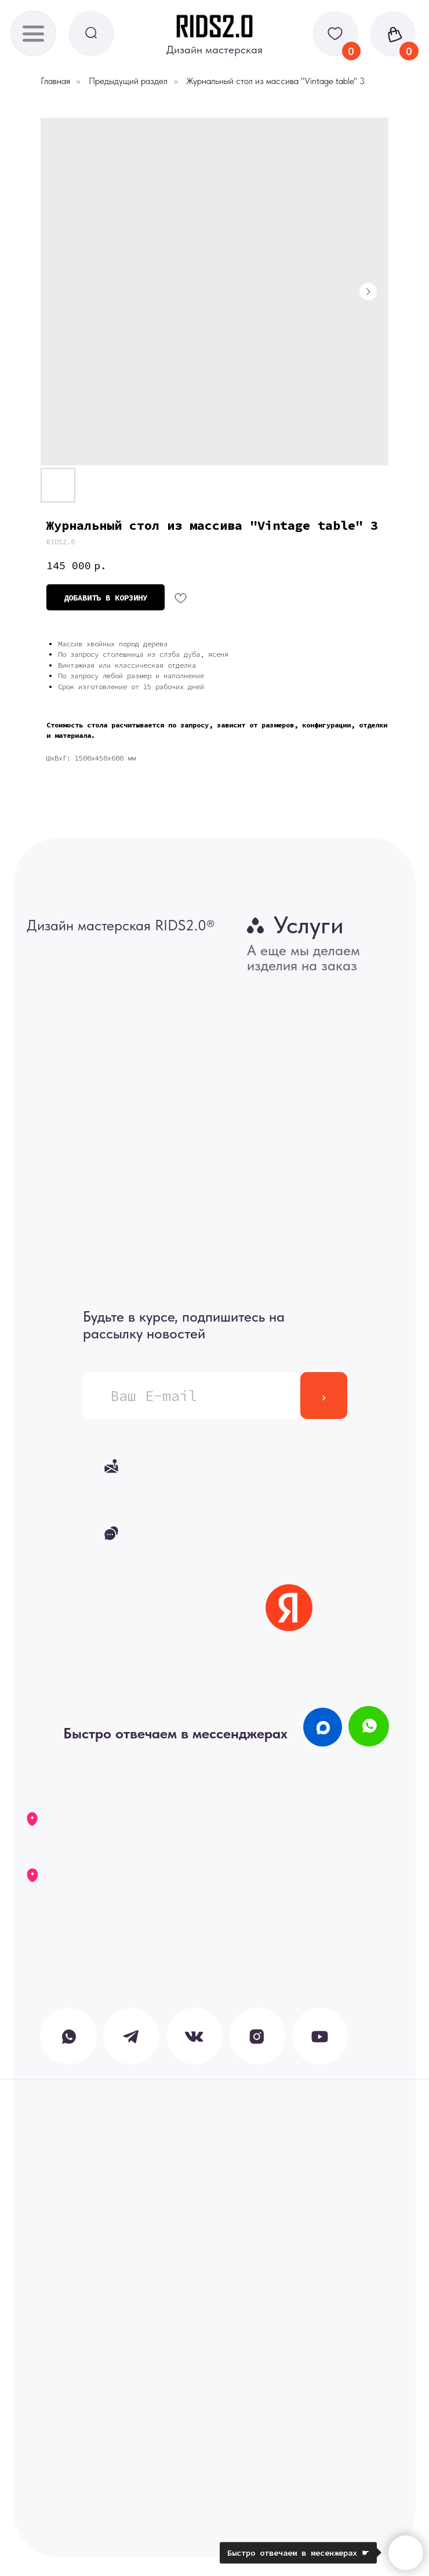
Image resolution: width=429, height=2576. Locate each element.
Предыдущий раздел (128, 80)
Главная (55, 80)
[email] (191, 1395)
